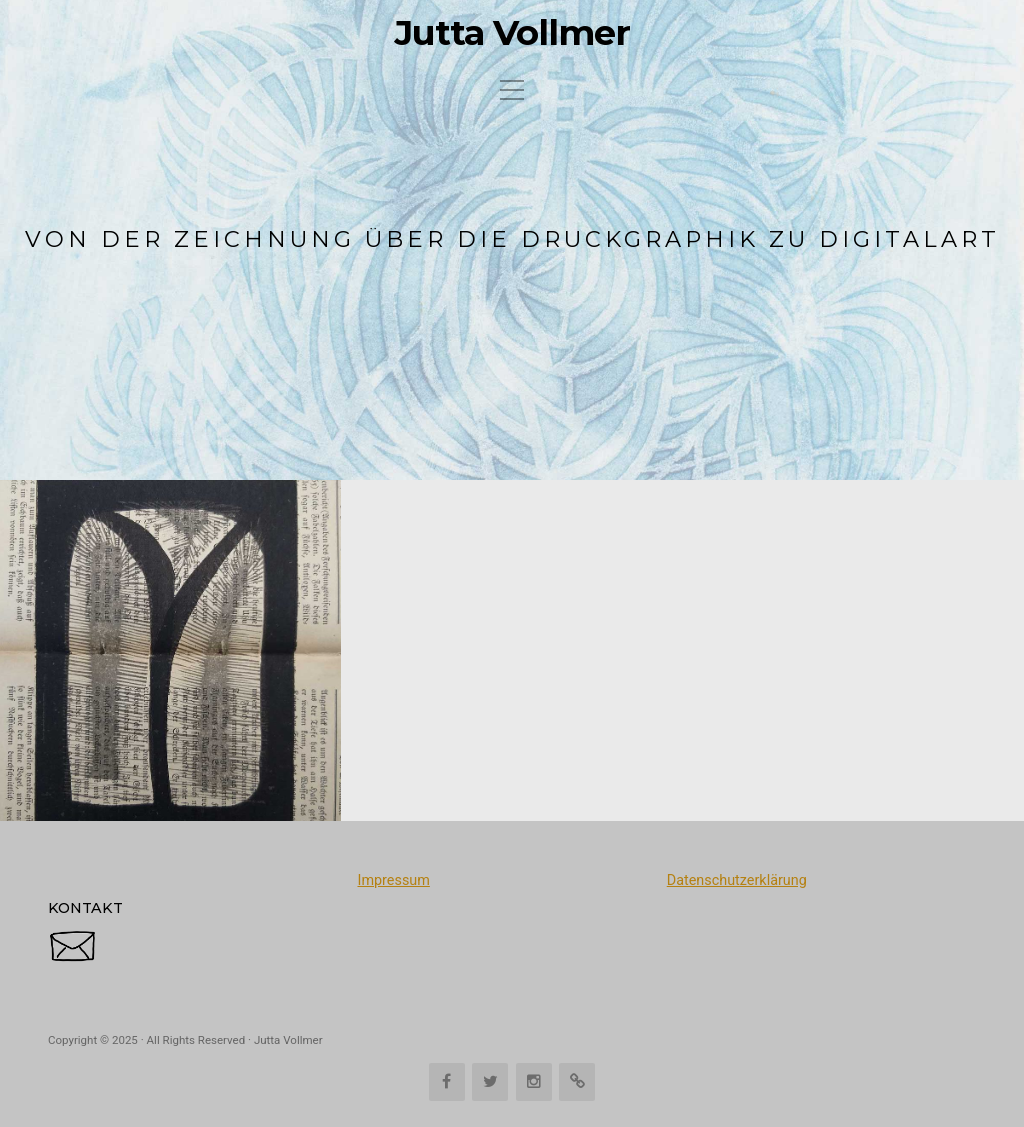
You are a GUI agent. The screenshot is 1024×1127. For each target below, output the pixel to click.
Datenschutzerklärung (737, 880)
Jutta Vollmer (512, 33)
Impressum (393, 880)
